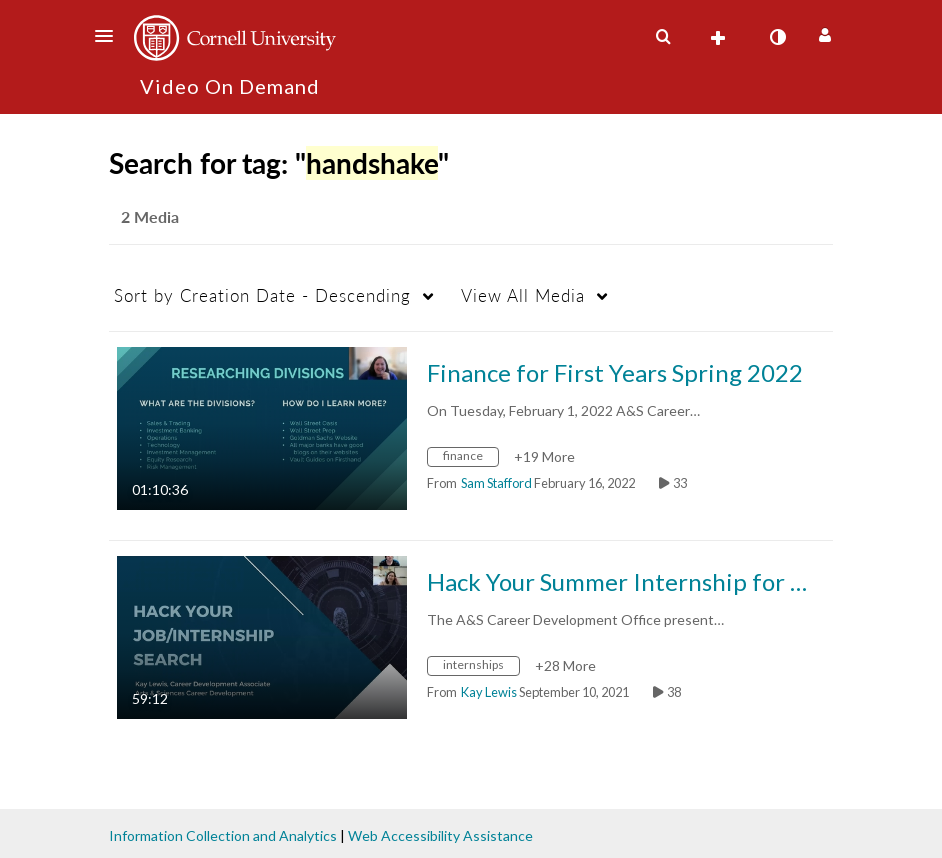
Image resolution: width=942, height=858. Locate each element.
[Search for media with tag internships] (481, 667)
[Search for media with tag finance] (470, 458)
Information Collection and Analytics (223, 835)
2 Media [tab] (150, 216)
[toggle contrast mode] (777, 37)
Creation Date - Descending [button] (262, 295)
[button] (110, 36)
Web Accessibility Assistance (440, 835)
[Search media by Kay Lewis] (489, 692)
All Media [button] (523, 295)
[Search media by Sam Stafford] (496, 483)
